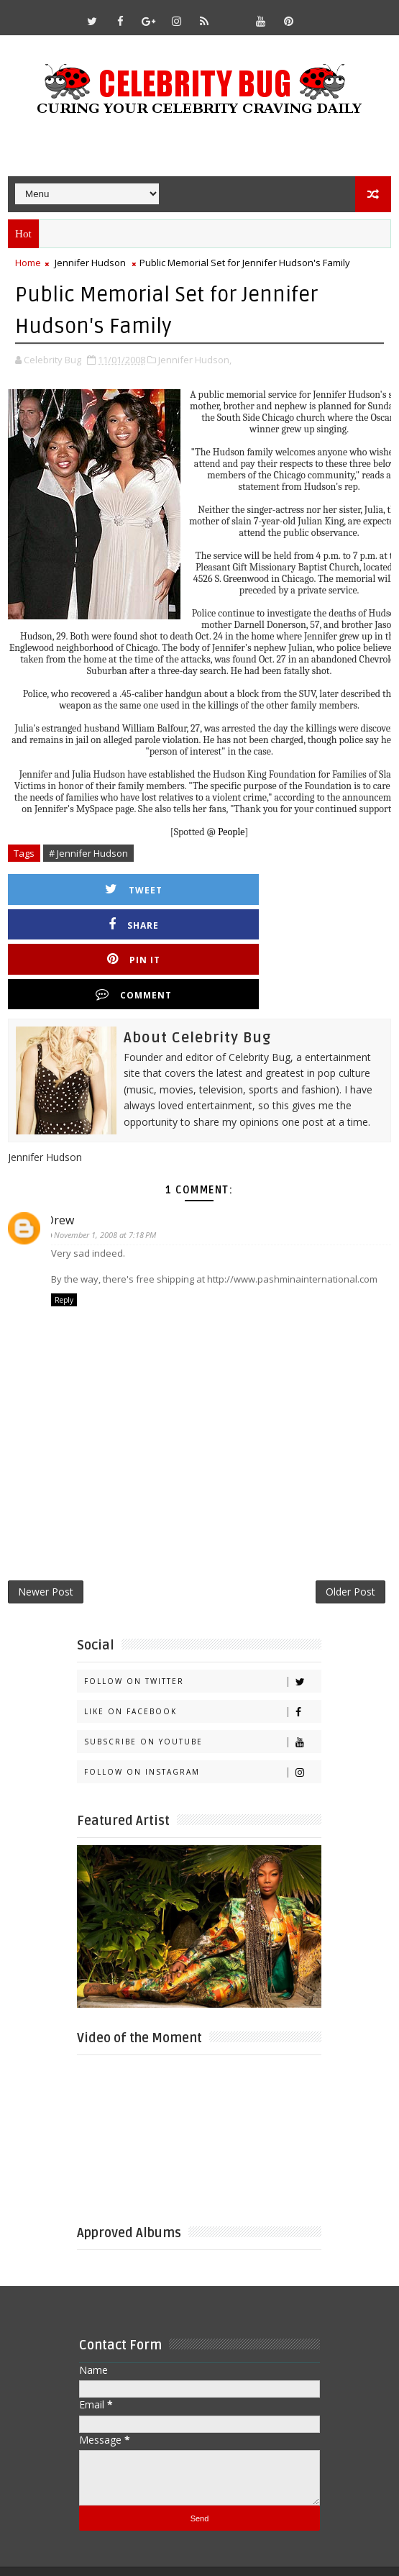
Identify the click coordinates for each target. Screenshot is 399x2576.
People (231, 830)
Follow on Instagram (202, 1708)
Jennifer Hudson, (194, 358)
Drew (65, 1149)
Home (28, 262)
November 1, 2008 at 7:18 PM (111, 1163)
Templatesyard (153, 2526)
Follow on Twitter (202, 1618)
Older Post (350, 1526)
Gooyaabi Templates (317, 2526)
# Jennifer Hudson (88, 851)
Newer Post (45, 1526)
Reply (64, 1229)
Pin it (112, 923)
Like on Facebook (202, 1648)
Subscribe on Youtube (202, 1678)
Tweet (112, 888)
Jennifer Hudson (90, 262)
